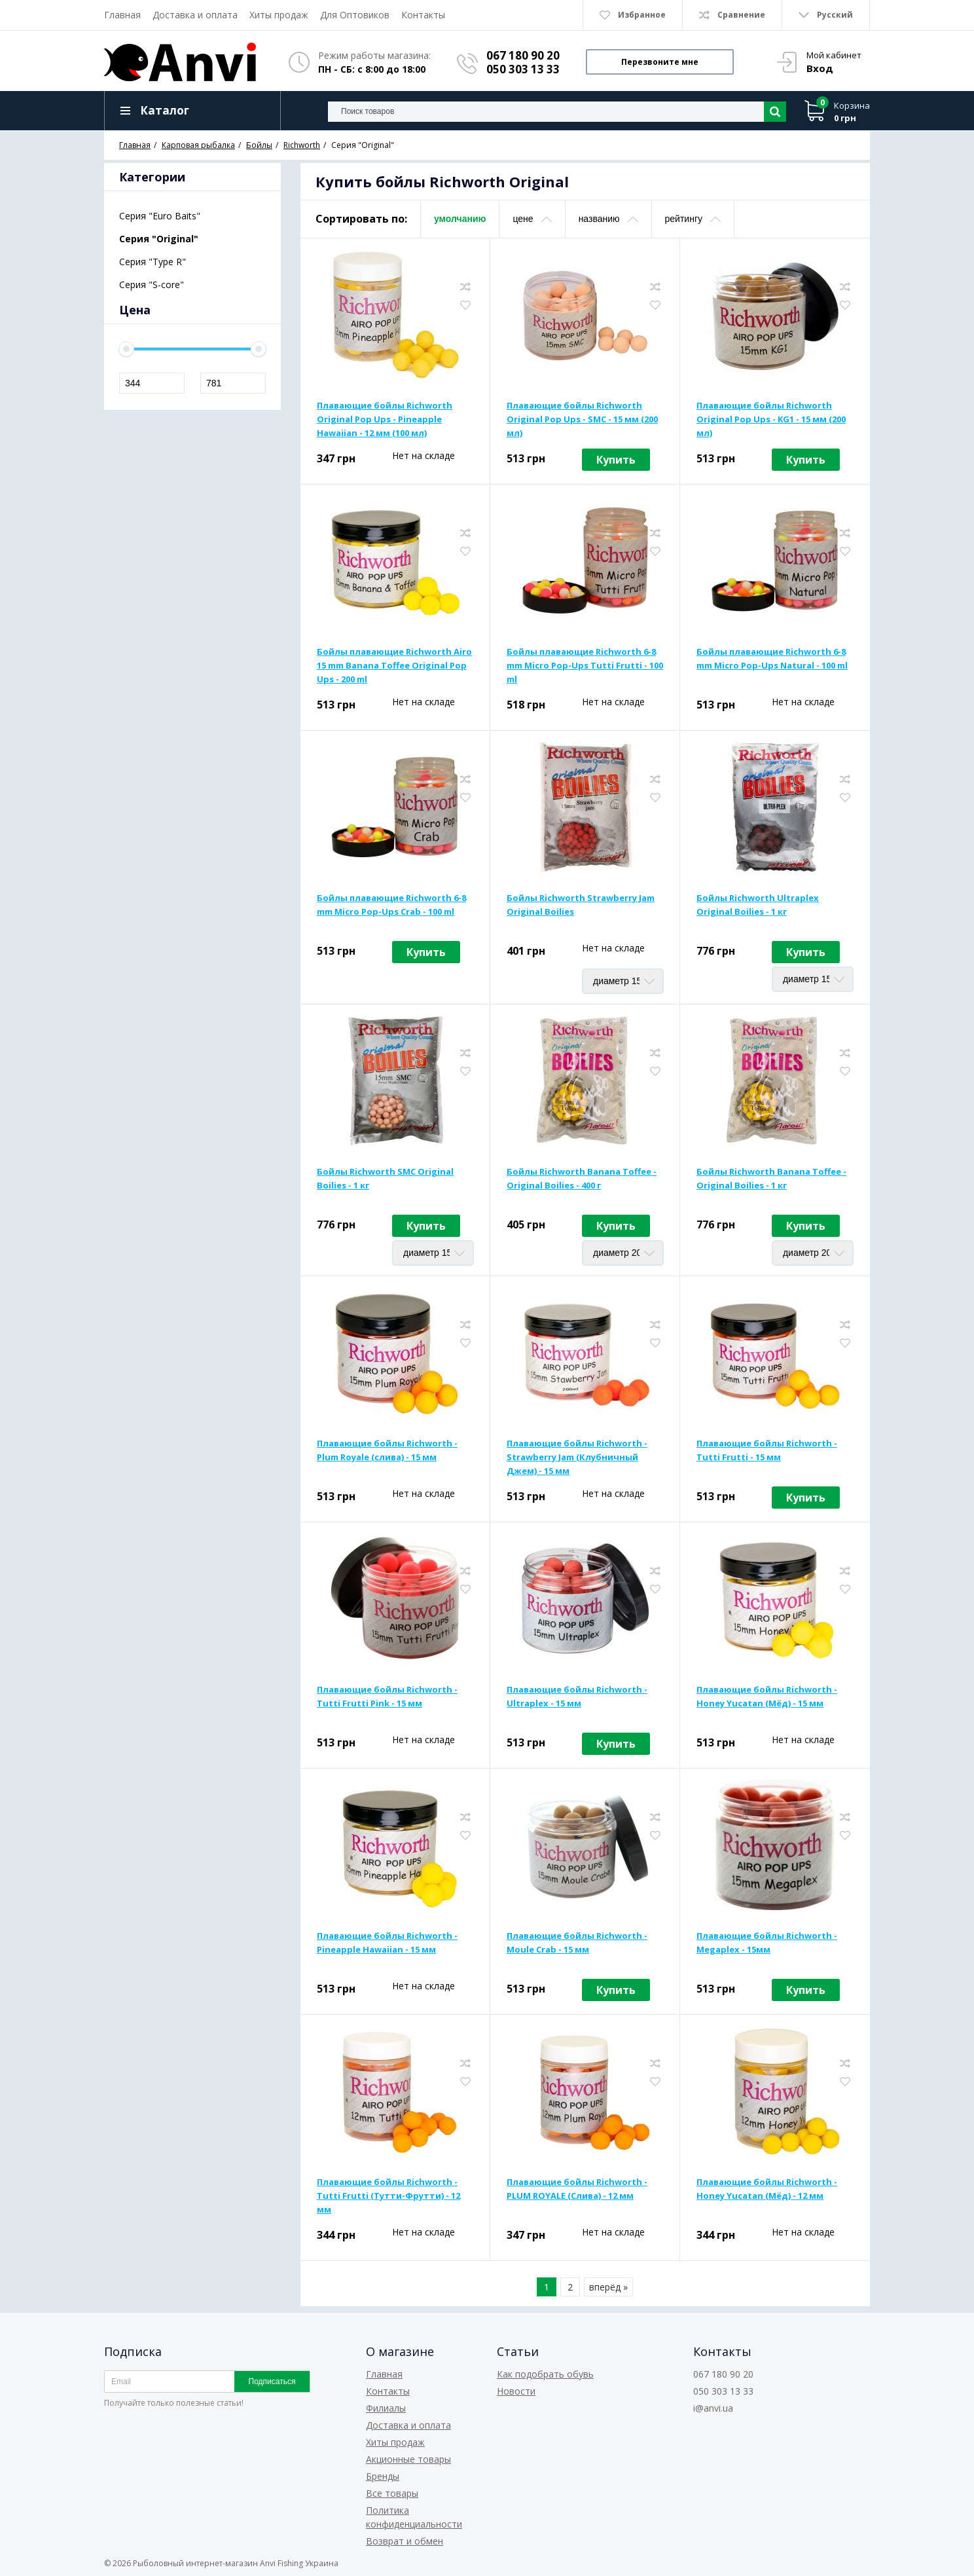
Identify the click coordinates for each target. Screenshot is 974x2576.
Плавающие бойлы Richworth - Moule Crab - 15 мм (577, 1942)
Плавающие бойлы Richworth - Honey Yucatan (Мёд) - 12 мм (766, 2188)
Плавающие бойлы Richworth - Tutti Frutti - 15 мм (766, 1450)
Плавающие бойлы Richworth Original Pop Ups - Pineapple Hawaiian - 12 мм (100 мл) (384, 419)
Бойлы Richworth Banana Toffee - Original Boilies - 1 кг (771, 1178)
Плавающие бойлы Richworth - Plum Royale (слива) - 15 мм (387, 1450)
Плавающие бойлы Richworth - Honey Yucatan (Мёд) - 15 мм (766, 1696)
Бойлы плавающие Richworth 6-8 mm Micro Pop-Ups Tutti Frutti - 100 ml (585, 665)
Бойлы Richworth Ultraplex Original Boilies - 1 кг (757, 904)
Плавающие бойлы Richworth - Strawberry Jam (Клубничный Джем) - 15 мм (577, 1457)
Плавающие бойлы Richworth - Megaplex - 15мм (766, 1942)
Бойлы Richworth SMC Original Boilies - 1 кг (385, 1178)
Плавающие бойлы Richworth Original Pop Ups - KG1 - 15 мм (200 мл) (771, 419)
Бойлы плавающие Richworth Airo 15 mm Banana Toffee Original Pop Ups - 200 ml (394, 665)
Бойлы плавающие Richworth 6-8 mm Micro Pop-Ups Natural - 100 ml (772, 658)
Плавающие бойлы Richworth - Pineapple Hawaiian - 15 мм (387, 1942)
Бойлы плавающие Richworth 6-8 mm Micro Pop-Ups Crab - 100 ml (391, 904)
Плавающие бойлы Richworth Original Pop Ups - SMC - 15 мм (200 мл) (582, 419)
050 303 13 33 (523, 69)
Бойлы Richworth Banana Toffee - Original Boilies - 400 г (582, 1178)
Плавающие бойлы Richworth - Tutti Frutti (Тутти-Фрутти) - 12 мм (388, 2195)
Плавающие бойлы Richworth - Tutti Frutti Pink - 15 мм (387, 1696)
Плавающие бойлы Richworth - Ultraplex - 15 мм (577, 1696)
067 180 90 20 (523, 55)
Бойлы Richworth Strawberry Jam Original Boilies (581, 904)
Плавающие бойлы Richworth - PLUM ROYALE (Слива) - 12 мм (577, 2188)
